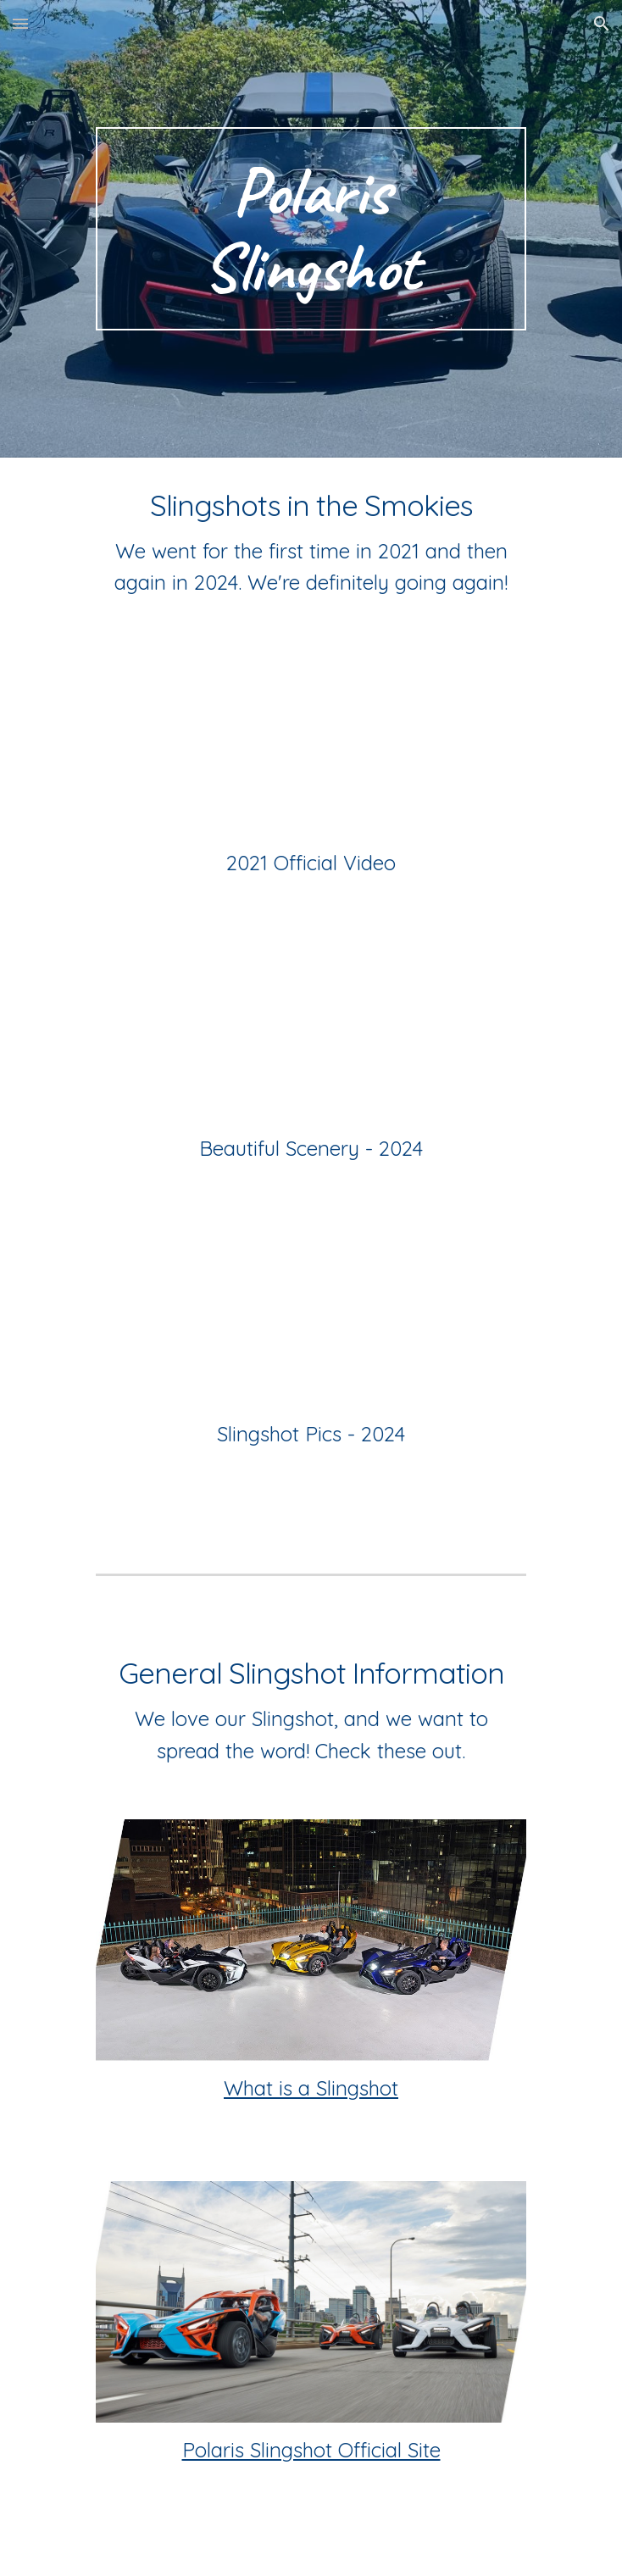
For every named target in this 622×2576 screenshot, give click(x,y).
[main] (310, 229)
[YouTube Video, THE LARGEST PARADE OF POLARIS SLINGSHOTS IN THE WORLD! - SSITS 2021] (310, 741)
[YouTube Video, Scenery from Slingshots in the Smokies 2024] (310, 1026)
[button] (20, 23)
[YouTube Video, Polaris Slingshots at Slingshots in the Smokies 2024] (310, 1312)
